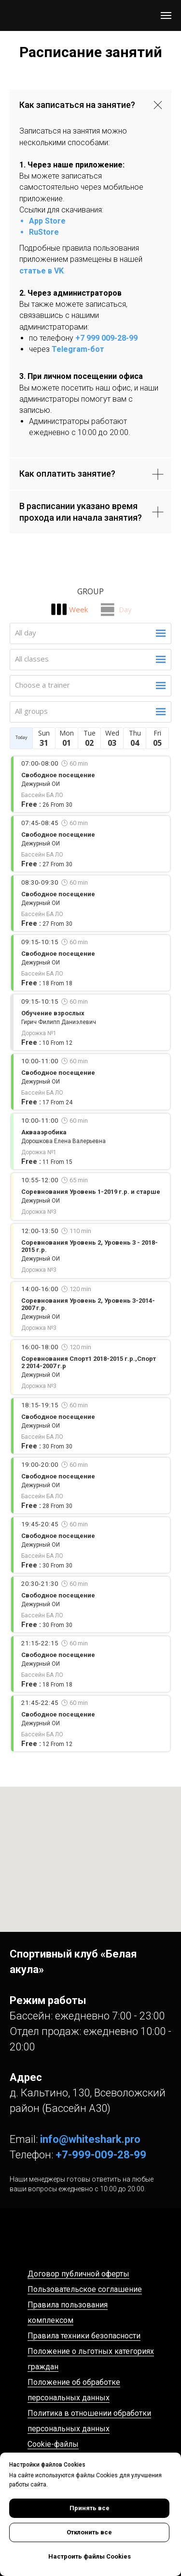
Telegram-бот (78, 349)
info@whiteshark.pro (90, 2139)
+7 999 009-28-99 (106, 338)
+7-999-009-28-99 (101, 2155)
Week (78, 609)
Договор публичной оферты (78, 2273)
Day (125, 609)
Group (90, 591)
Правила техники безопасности (84, 2335)
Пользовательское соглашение (85, 2289)
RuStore (44, 232)
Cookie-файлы (53, 2444)
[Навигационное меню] (166, 15)
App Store (47, 221)
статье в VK (41, 270)
